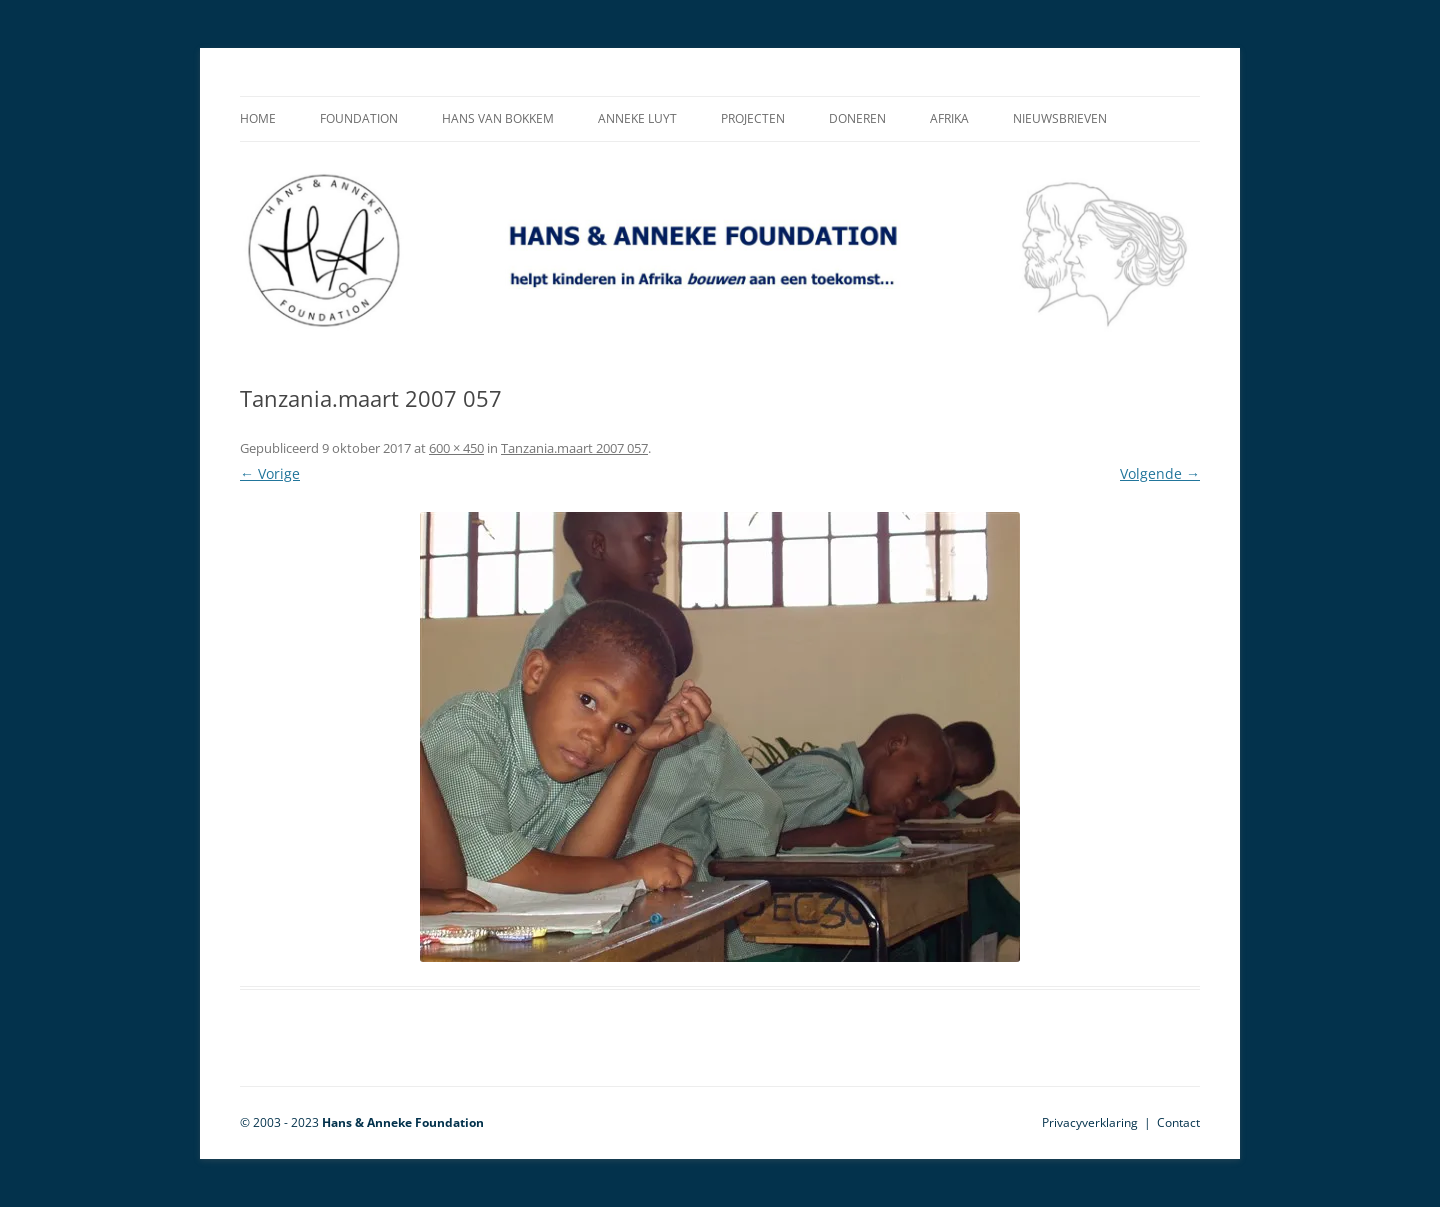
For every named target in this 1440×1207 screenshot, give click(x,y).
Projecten (753, 118)
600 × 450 (456, 448)
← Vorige (270, 473)
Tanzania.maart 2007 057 (574, 448)
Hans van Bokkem (498, 118)
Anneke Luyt (637, 118)
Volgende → (1160, 473)
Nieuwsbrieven (1060, 118)
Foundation (359, 118)
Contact (1178, 1122)
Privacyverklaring (1090, 1122)
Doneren (857, 118)
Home (258, 118)
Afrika (949, 118)
